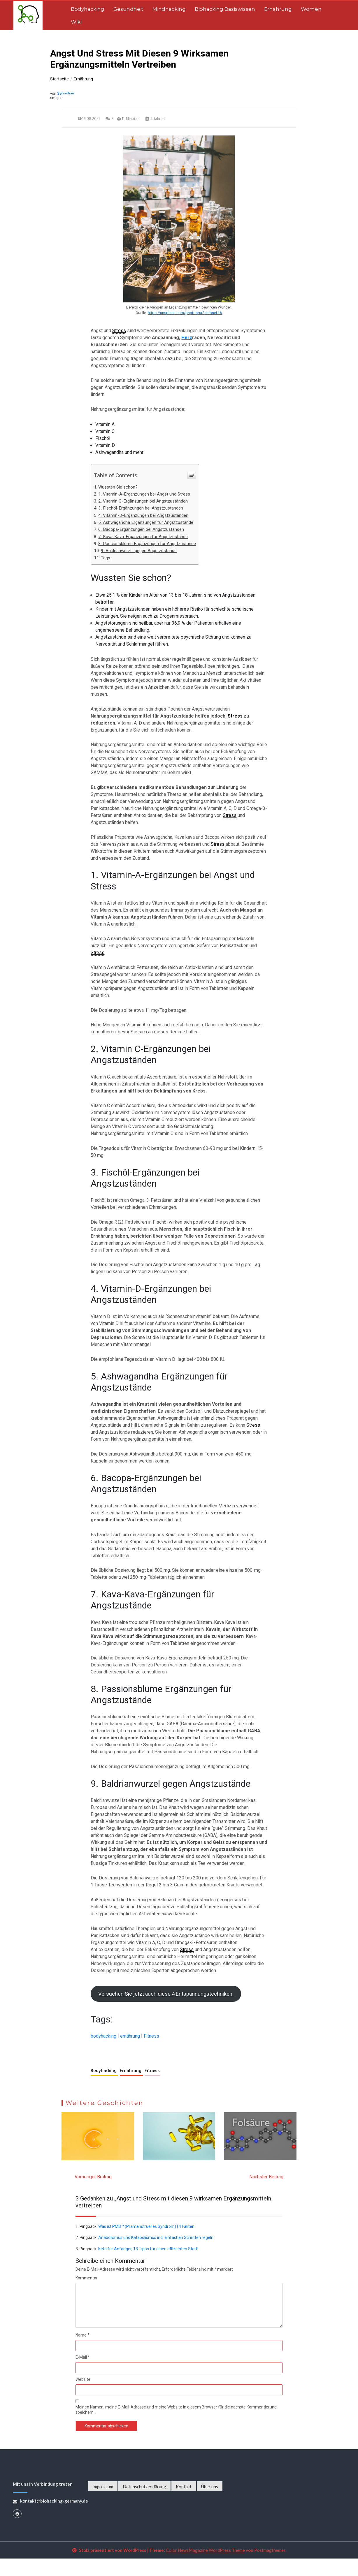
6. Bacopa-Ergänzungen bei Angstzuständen (141, 531)
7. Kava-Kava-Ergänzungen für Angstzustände (143, 538)
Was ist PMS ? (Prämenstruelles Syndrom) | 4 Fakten (146, 2244)
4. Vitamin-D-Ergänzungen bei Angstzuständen (143, 516)
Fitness (151, 2053)
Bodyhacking (87, 9)
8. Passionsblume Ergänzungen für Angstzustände (147, 545)
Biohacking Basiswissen (225, 9)
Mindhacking (169, 9)
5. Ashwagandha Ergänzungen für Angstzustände (145, 523)
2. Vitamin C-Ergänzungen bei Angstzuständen (143, 502)
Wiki (76, 22)
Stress (119, 331)
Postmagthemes (270, 2567)
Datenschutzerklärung (144, 2504)
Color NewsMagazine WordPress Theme (205, 2567)
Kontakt (184, 2504)
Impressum (102, 2504)
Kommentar (87, 2295)
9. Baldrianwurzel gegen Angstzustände (139, 552)
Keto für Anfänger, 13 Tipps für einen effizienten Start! (148, 2266)
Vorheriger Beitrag (93, 2194)
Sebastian (65, 93)
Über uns (209, 2504)
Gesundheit (128, 9)
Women (311, 9)
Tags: (106, 559)
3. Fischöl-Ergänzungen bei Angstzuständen (140, 509)
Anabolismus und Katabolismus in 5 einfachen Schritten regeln (155, 2255)
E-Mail (83, 2374)
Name (83, 2352)
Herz (186, 338)
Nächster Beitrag (266, 2194)
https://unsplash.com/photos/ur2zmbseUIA (185, 313)
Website (83, 2396)
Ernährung (278, 9)
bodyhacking (103, 2053)
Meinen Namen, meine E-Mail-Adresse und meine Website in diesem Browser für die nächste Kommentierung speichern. (176, 2427)
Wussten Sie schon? (118, 488)
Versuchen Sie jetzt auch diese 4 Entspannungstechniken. (166, 2011)
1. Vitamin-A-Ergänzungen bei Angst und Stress (144, 495)
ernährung (130, 2053)
